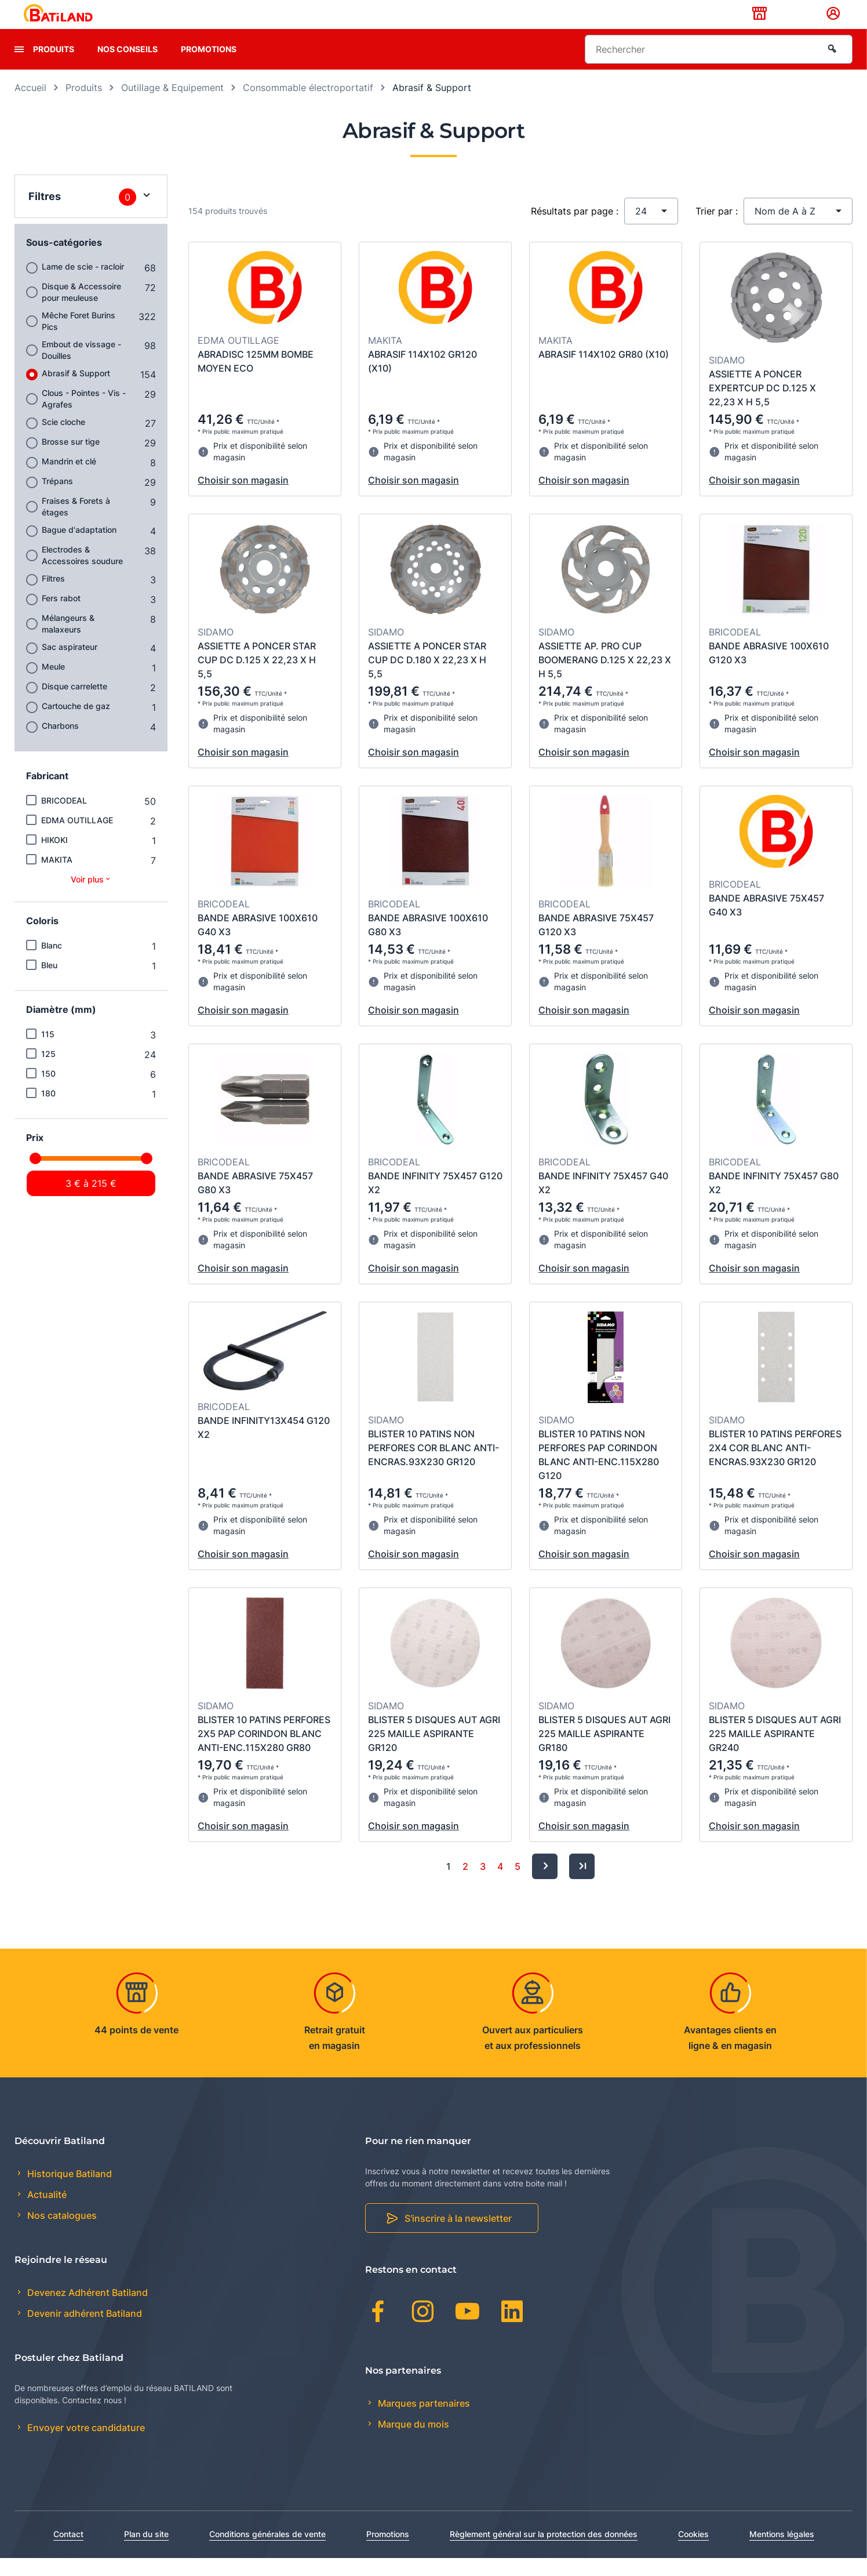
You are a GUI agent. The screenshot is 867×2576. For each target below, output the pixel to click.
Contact (68, 2552)
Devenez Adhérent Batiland (86, 2310)
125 (48, 1072)
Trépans (57, 499)
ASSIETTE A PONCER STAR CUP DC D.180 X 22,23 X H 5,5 (427, 677)
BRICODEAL (64, 818)
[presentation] (19, 67)
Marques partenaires (423, 2421)
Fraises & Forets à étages (76, 524)
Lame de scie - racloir (83, 284)
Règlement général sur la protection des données (544, 2552)
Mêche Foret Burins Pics (78, 339)
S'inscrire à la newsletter (458, 2237)
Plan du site (146, 2552)
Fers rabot (61, 616)
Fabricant (47, 794)
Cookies (693, 2552)
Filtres (53, 596)
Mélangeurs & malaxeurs (68, 641)
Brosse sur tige (71, 459)
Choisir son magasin (243, 498)
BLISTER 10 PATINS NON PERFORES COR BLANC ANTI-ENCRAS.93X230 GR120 (433, 1465)
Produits (53, 67)
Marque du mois (412, 2442)
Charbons (60, 744)
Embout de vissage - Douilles (81, 368)
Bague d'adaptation (79, 548)
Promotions (208, 67)
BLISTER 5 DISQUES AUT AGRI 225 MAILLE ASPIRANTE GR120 (434, 1751)
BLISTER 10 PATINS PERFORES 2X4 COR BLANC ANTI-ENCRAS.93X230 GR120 (775, 1465)
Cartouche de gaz (76, 724)
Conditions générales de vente (267, 2552)
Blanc (51, 963)
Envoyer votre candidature (85, 2446)
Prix (34, 1155)
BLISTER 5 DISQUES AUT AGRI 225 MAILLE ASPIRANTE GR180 (604, 1751)
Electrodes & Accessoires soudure (82, 573)
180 (48, 1111)
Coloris (42, 938)
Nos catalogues (61, 2234)
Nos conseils (127, 67)
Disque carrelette (74, 704)
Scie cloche (63, 440)
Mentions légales (781, 2552)
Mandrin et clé (69, 479)
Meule (53, 684)
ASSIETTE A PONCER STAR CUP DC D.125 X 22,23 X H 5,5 (257, 677)
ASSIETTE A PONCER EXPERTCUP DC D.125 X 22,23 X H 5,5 (762, 406)
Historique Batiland (68, 2191)
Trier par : (716, 229)
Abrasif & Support (76, 391)
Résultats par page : (574, 229)
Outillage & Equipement (172, 105)
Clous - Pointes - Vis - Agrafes (84, 416)
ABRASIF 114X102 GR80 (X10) (603, 372)
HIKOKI (54, 858)
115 (47, 1052)
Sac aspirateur (69, 665)
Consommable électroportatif (308, 105)
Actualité (46, 2213)
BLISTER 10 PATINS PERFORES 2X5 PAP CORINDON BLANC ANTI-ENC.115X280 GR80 (264, 1751)
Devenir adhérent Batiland (83, 2332)
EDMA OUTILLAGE (77, 838)
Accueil (30, 105)
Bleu (49, 983)
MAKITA (56, 877)
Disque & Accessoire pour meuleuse (81, 310)
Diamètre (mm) (61, 1027)
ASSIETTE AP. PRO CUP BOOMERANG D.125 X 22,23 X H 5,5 (604, 677)
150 (48, 1091)
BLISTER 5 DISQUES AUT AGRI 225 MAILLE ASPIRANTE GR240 (775, 1751)
